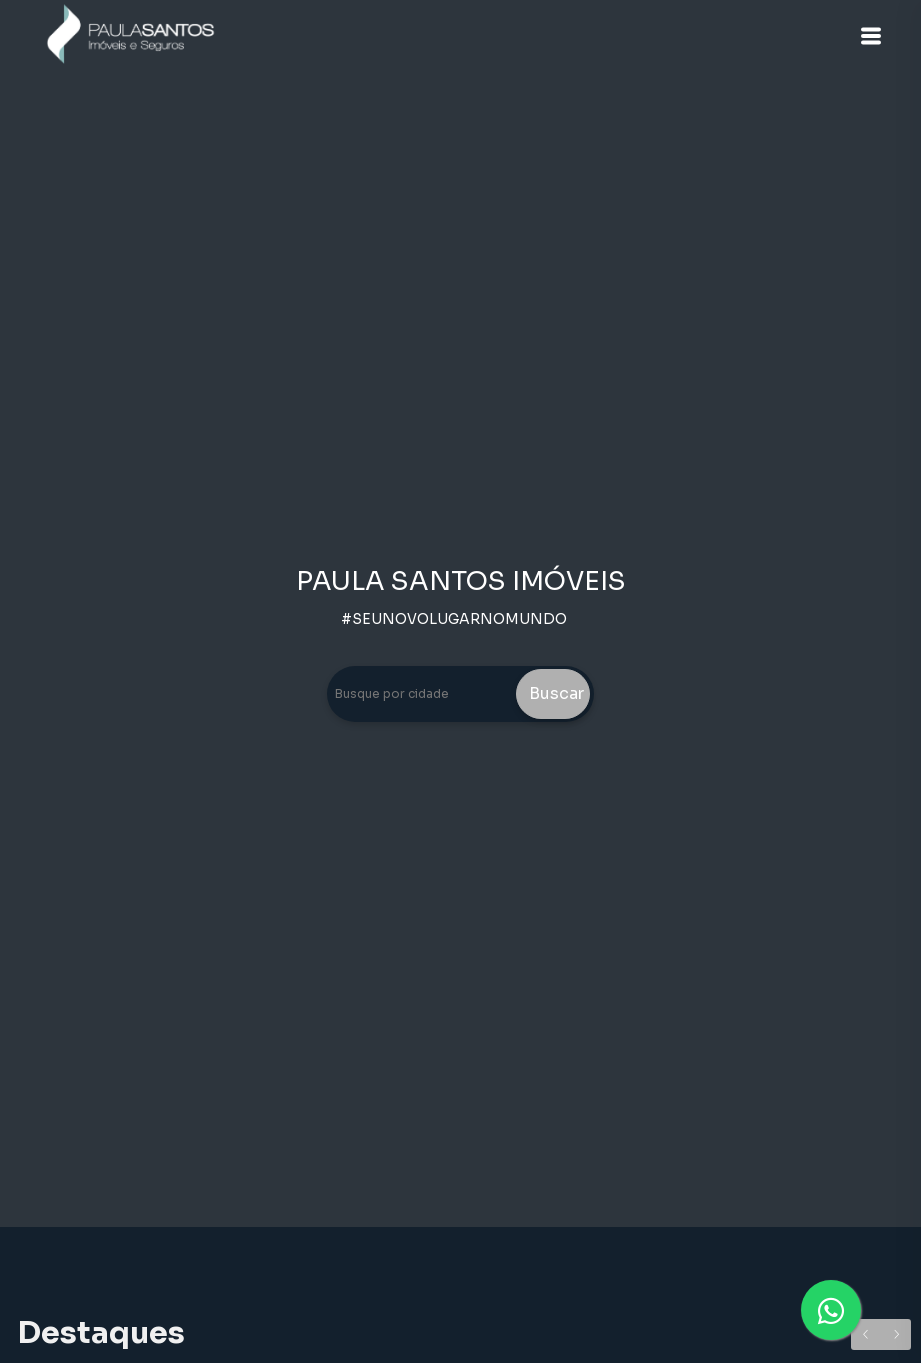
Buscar (556, 693)
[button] (871, 36)
